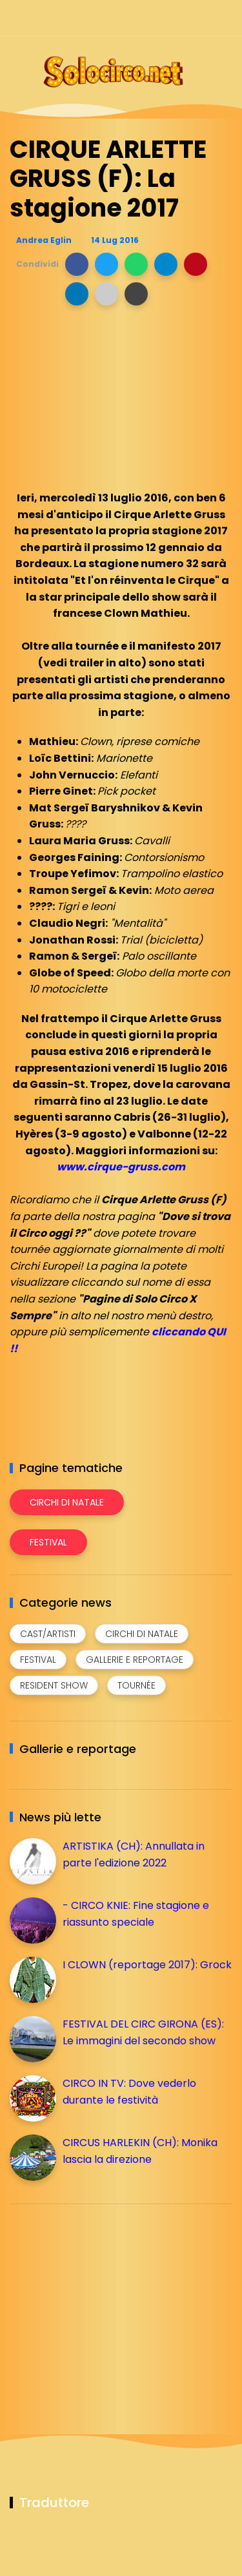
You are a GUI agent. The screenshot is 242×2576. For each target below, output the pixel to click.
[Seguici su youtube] (224, 18)
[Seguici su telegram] (179, 18)
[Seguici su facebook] (134, 18)
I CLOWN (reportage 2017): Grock (147, 1964)
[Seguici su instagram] (156, 18)
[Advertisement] (106, 2304)
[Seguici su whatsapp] (202, 18)
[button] (76, 264)
